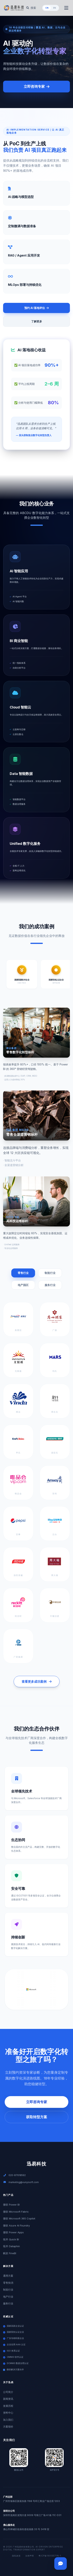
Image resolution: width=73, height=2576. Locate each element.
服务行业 (50, 1285)
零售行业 (23, 1273)
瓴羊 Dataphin (11, 2246)
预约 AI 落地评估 (36, 307)
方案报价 (8, 2426)
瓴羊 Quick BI (11, 2239)
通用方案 (8, 2275)
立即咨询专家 (36, 86)
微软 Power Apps (13, 2232)
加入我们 (8, 2419)
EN (54, 8)
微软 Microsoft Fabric (16, 2211)
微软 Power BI (11, 2204)
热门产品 (8, 2194)
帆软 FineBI (9, 2253)
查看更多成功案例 (37, 1681)
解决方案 (8, 2266)
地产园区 (23, 1285)
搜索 (31, 7)
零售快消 (8, 2282)
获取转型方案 (36, 2117)
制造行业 (50, 1273)
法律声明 (29, 2556)
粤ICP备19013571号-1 (50, 2556)
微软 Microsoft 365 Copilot (19, 2218)
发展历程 (8, 2405)
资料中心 (8, 2412)
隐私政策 (16, 2556)
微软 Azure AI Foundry (16, 2225)
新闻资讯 (8, 2398)
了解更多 (36, 321)
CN (46, 8)
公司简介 (8, 2392)
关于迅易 (8, 2382)
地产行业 (8, 2296)
